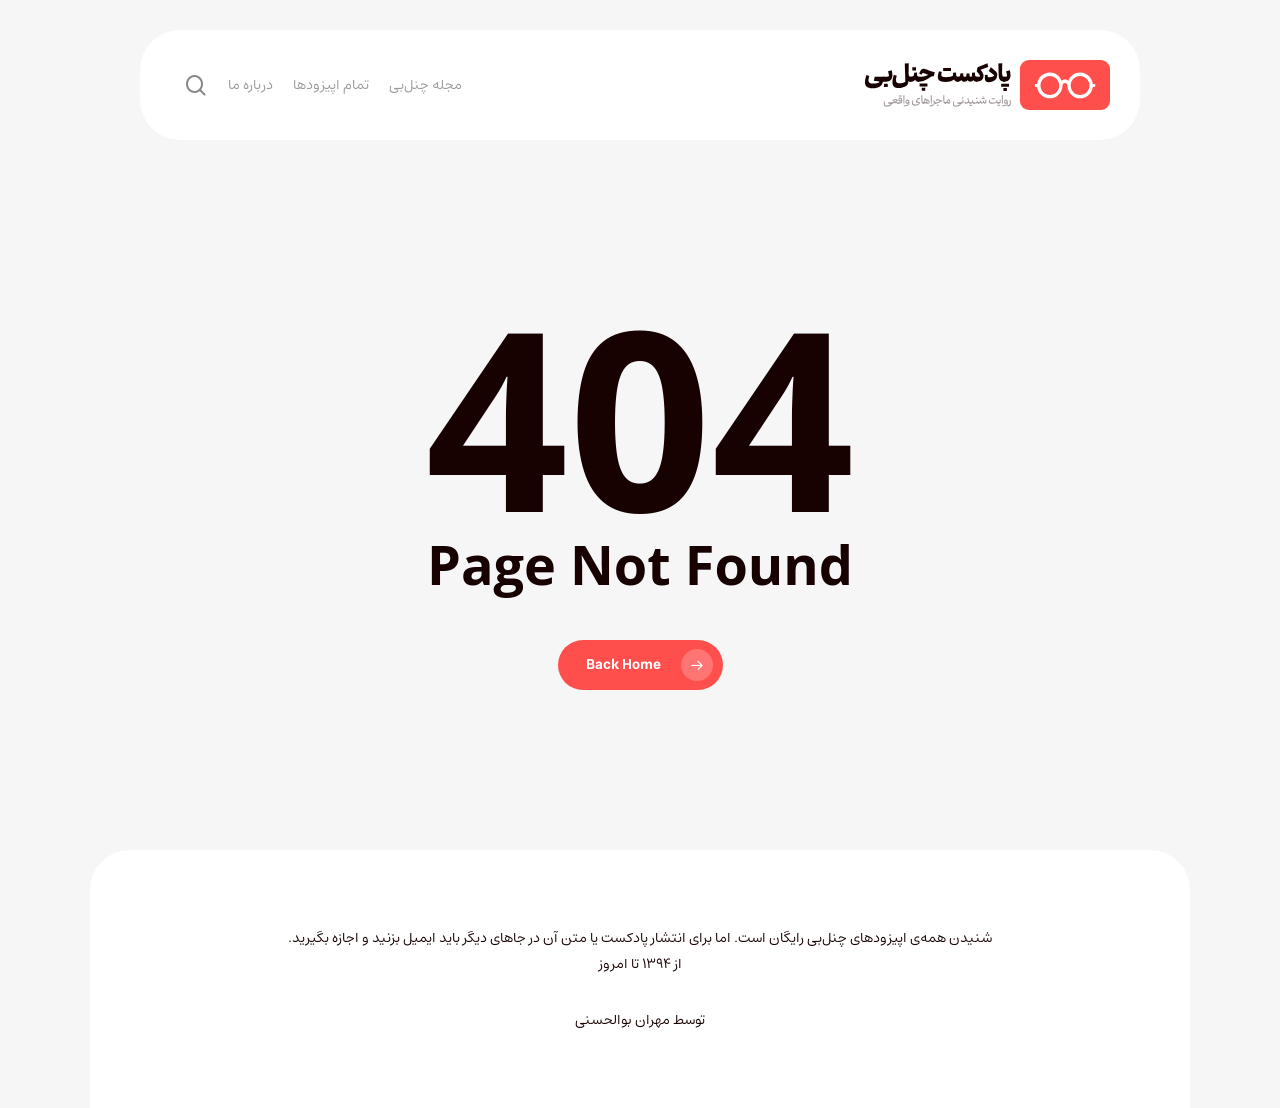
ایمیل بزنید (405, 938)
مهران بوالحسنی (622, 1020)
